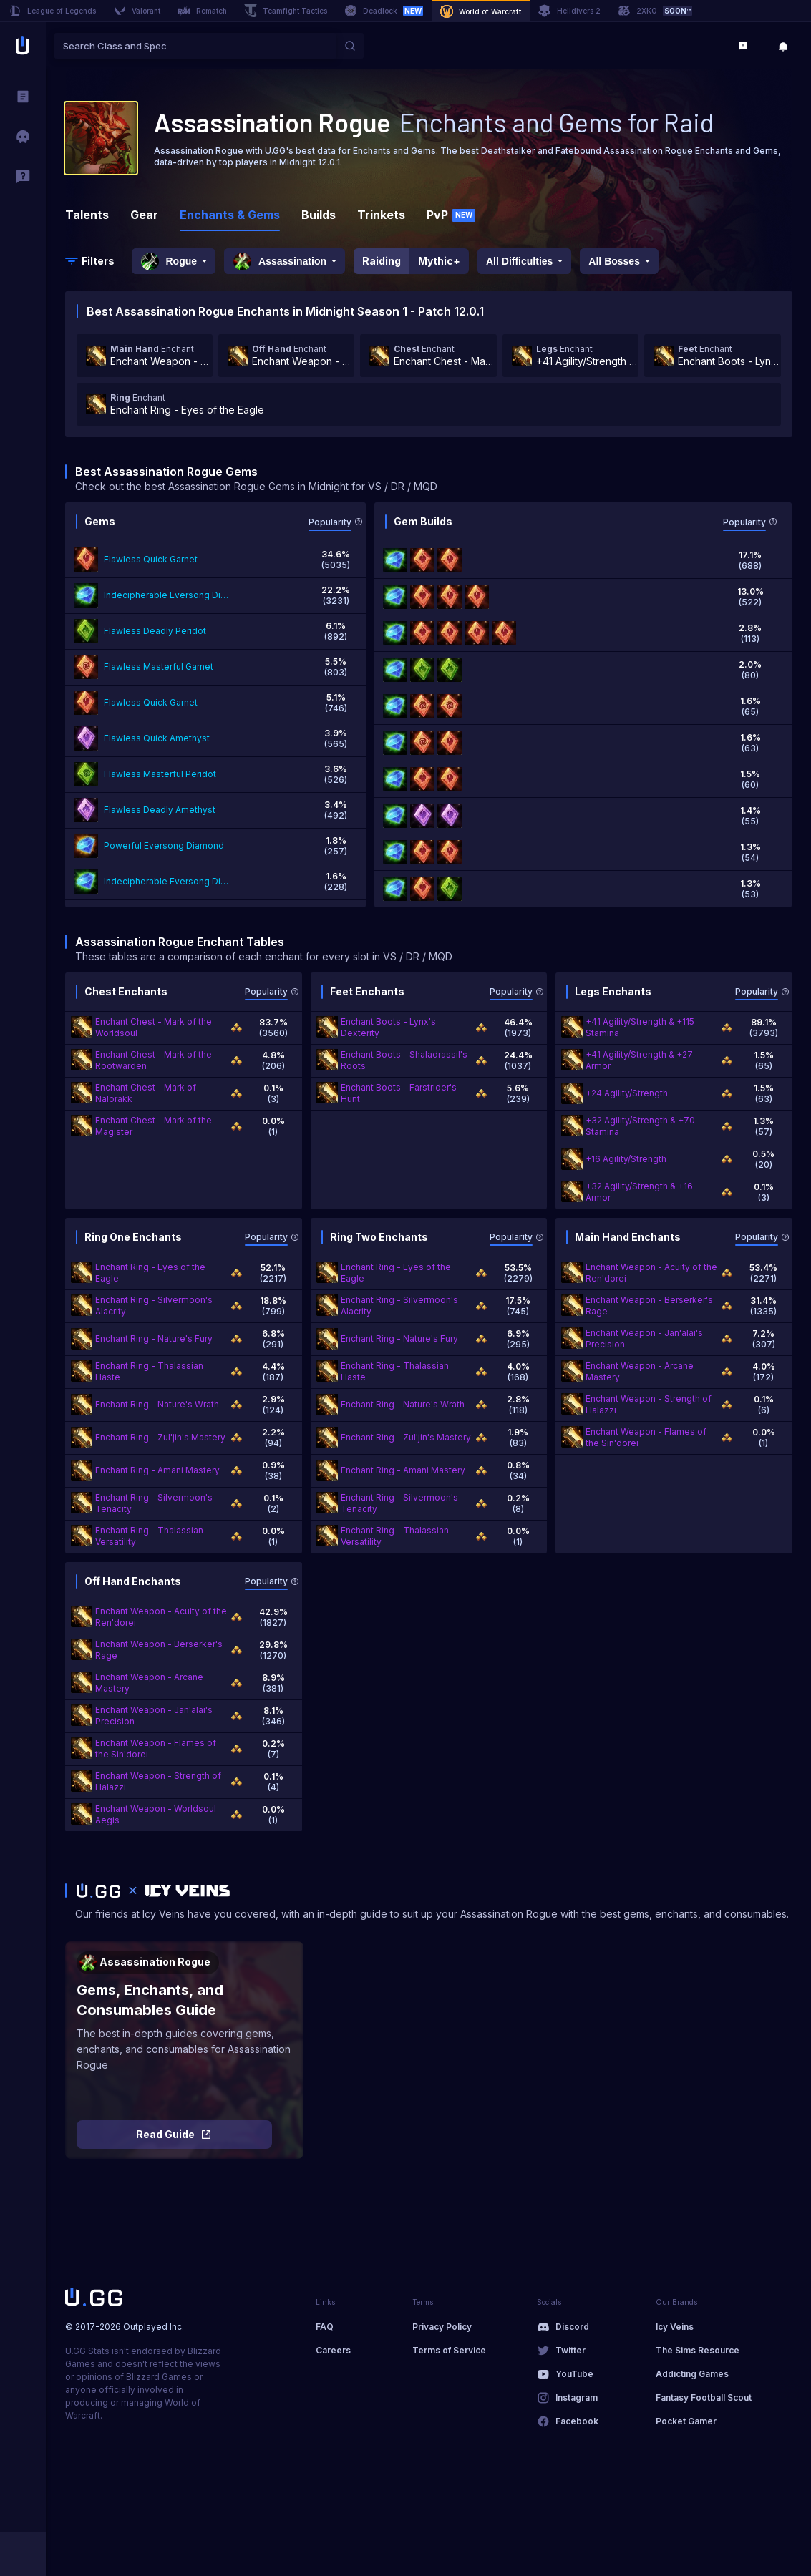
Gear (144, 215)
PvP (451, 215)
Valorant (136, 10)
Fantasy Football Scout (704, 2397)
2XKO (655, 10)
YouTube (574, 2373)
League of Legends (52, 10)
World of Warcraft (480, 11)
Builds (318, 215)
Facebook (576, 2421)
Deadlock (383, 10)
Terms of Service (449, 2350)
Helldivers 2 (569, 10)
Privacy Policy (442, 2326)
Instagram (576, 2397)
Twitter (570, 2350)
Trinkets (381, 215)
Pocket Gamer (686, 2421)
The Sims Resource (697, 2350)
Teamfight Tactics (285, 10)
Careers (333, 2350)
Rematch (202, 10)
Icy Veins (675, 2326)
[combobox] (195, 46)
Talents (87, 215)
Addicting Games (692, 2373)
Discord (572, 2326)
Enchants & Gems (230, 215)
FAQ (325, 2326)
